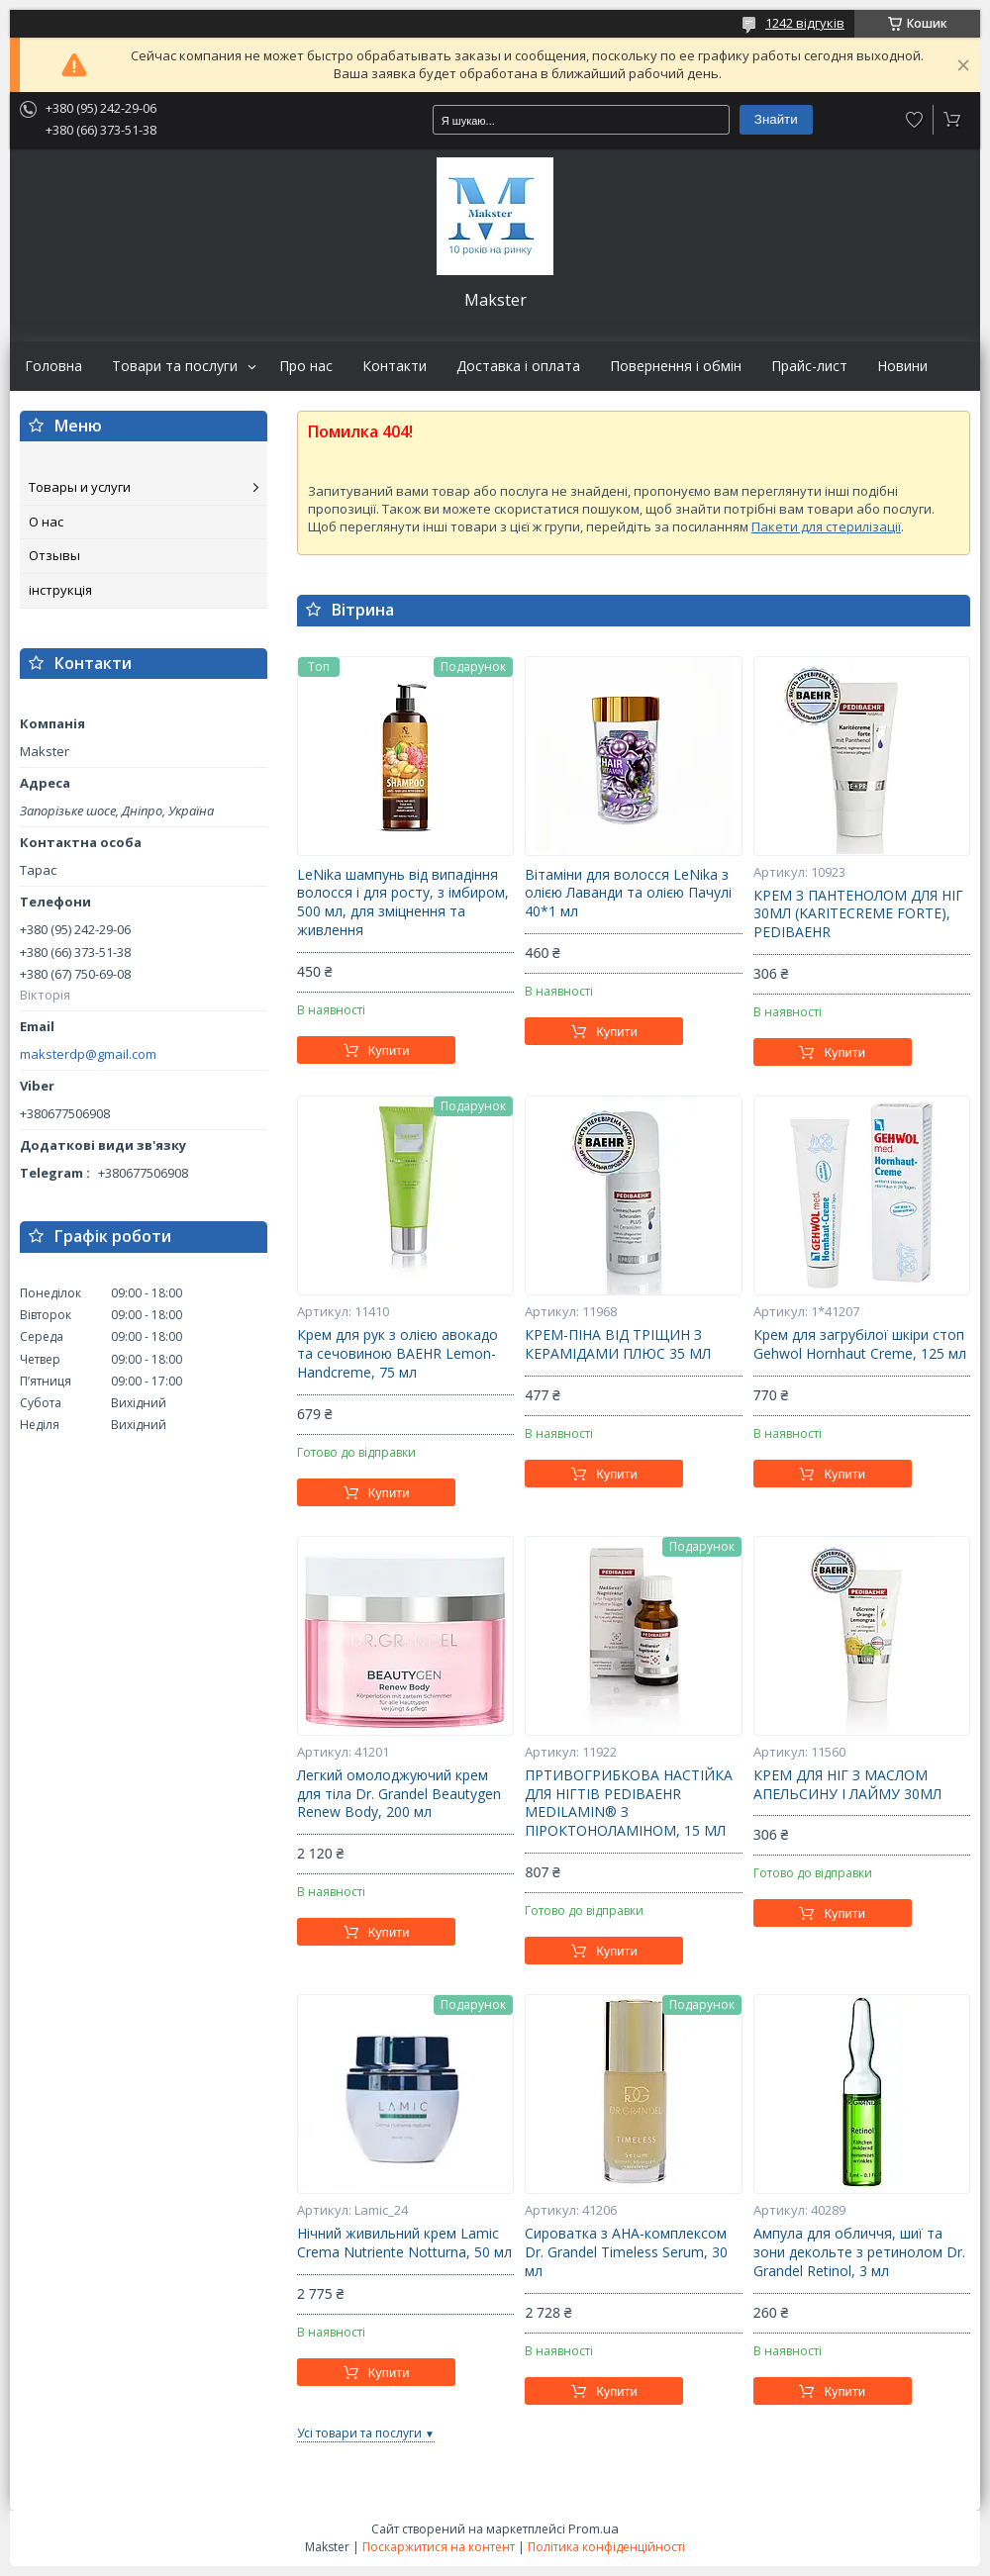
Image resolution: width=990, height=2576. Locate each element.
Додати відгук (915, 120)
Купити (389, 1050)
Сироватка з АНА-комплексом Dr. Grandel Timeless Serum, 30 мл (626, 2252)
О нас (46, 521)
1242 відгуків (804, 23)
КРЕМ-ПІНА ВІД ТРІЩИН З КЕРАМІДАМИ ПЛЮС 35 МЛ (618, 1344)
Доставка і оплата (518, 366)
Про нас (306, 366)
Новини (902, 366)
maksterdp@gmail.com (88, 1054)
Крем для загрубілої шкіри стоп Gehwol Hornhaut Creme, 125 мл (859, 1344)
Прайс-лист (809, 366)
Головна (53, 366)
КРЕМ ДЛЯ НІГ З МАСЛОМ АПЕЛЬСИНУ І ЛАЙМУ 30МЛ (847, 1784)
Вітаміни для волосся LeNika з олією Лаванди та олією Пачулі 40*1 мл (628, 893)
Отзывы (54, 555)
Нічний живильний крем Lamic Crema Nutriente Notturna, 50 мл (404, 2243)
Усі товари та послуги (359, 2433)
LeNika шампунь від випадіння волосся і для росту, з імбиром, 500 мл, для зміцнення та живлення (403, 903)
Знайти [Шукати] (776, 119)
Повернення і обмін (676, 366)
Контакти (394, 366)
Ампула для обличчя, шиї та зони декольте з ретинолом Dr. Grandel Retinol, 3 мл (859, 2252)
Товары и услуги (80, 487)
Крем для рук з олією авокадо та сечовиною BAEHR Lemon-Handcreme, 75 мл (397, 1354)
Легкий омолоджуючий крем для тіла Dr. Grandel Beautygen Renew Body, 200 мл (399, 1794)
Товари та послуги (175, 366)
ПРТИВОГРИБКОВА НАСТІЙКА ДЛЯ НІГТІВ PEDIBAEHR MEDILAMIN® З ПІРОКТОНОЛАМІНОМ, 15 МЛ (629, 1803)
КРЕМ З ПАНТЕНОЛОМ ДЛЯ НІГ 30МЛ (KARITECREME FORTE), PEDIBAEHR (858, 914)
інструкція (60, 590)
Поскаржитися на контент (438, 2546)
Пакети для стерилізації (826, 526)
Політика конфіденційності (606, 2546)
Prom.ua (593, 2528)
